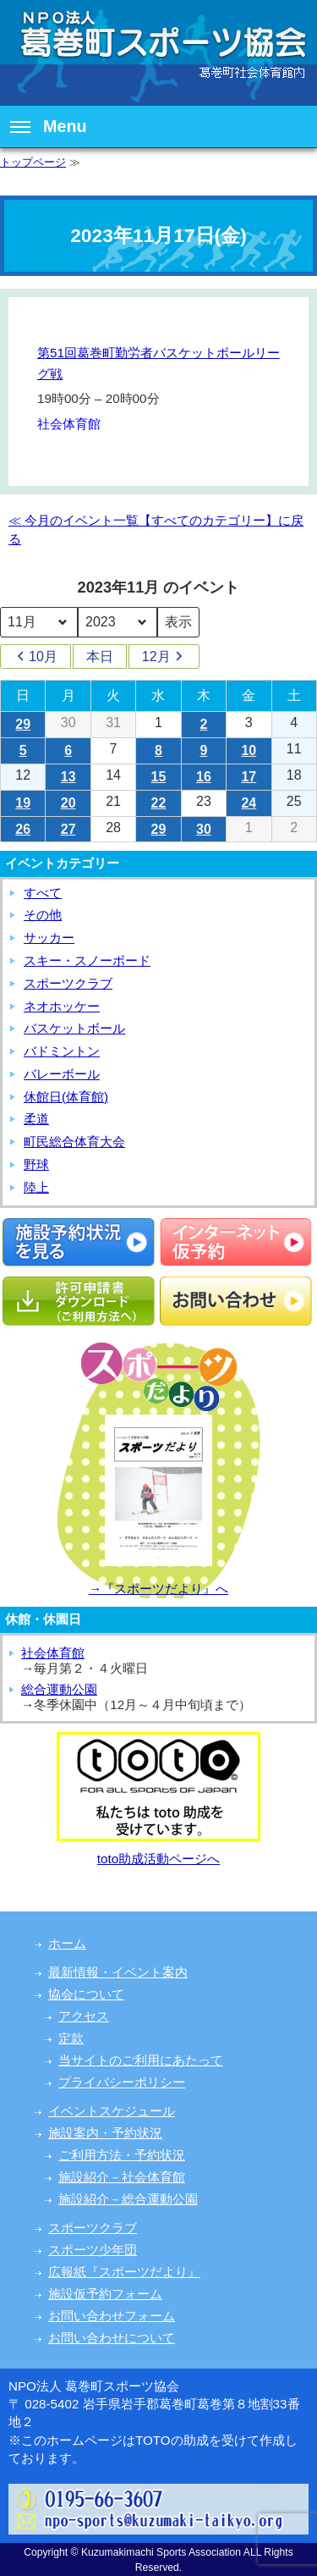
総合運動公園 (59, 1689)
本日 (99, 656)
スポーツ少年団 (92, 2249)
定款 (71, 2038)
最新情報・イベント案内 (118, 1972)
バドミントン (62, 1051)
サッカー (49, 937)
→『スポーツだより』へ (158, 1588)
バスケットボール (74, 1028)
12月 (164, 657)
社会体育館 (53, 1653)
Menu (48, 126)
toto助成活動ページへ (158, 1858)
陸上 (36, 1187)
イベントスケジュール (111, 2111)
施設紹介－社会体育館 (121, 2177)
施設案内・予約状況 (105, 2133)
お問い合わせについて (111, 2338)
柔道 (36, 1118)
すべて (43, 892)
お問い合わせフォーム (111, 2315)
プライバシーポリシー (121, 2082)
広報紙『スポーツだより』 (124, 2271)
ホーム (67, 1943)
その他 (43, 914)
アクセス (83, 2016)
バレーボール (62, 1074)
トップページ (33, 162)
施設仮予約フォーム (105, 2293)
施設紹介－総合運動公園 (128, 2199)
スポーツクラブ (68, 983)
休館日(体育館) (66, 1096)
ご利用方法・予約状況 (121, 2155)
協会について (86, 1994)
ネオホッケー (62, 1006)
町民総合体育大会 (74, 1141)
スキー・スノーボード (87, 960)
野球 (36, 1164)
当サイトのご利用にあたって (140, 2060)
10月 (35, 657)
